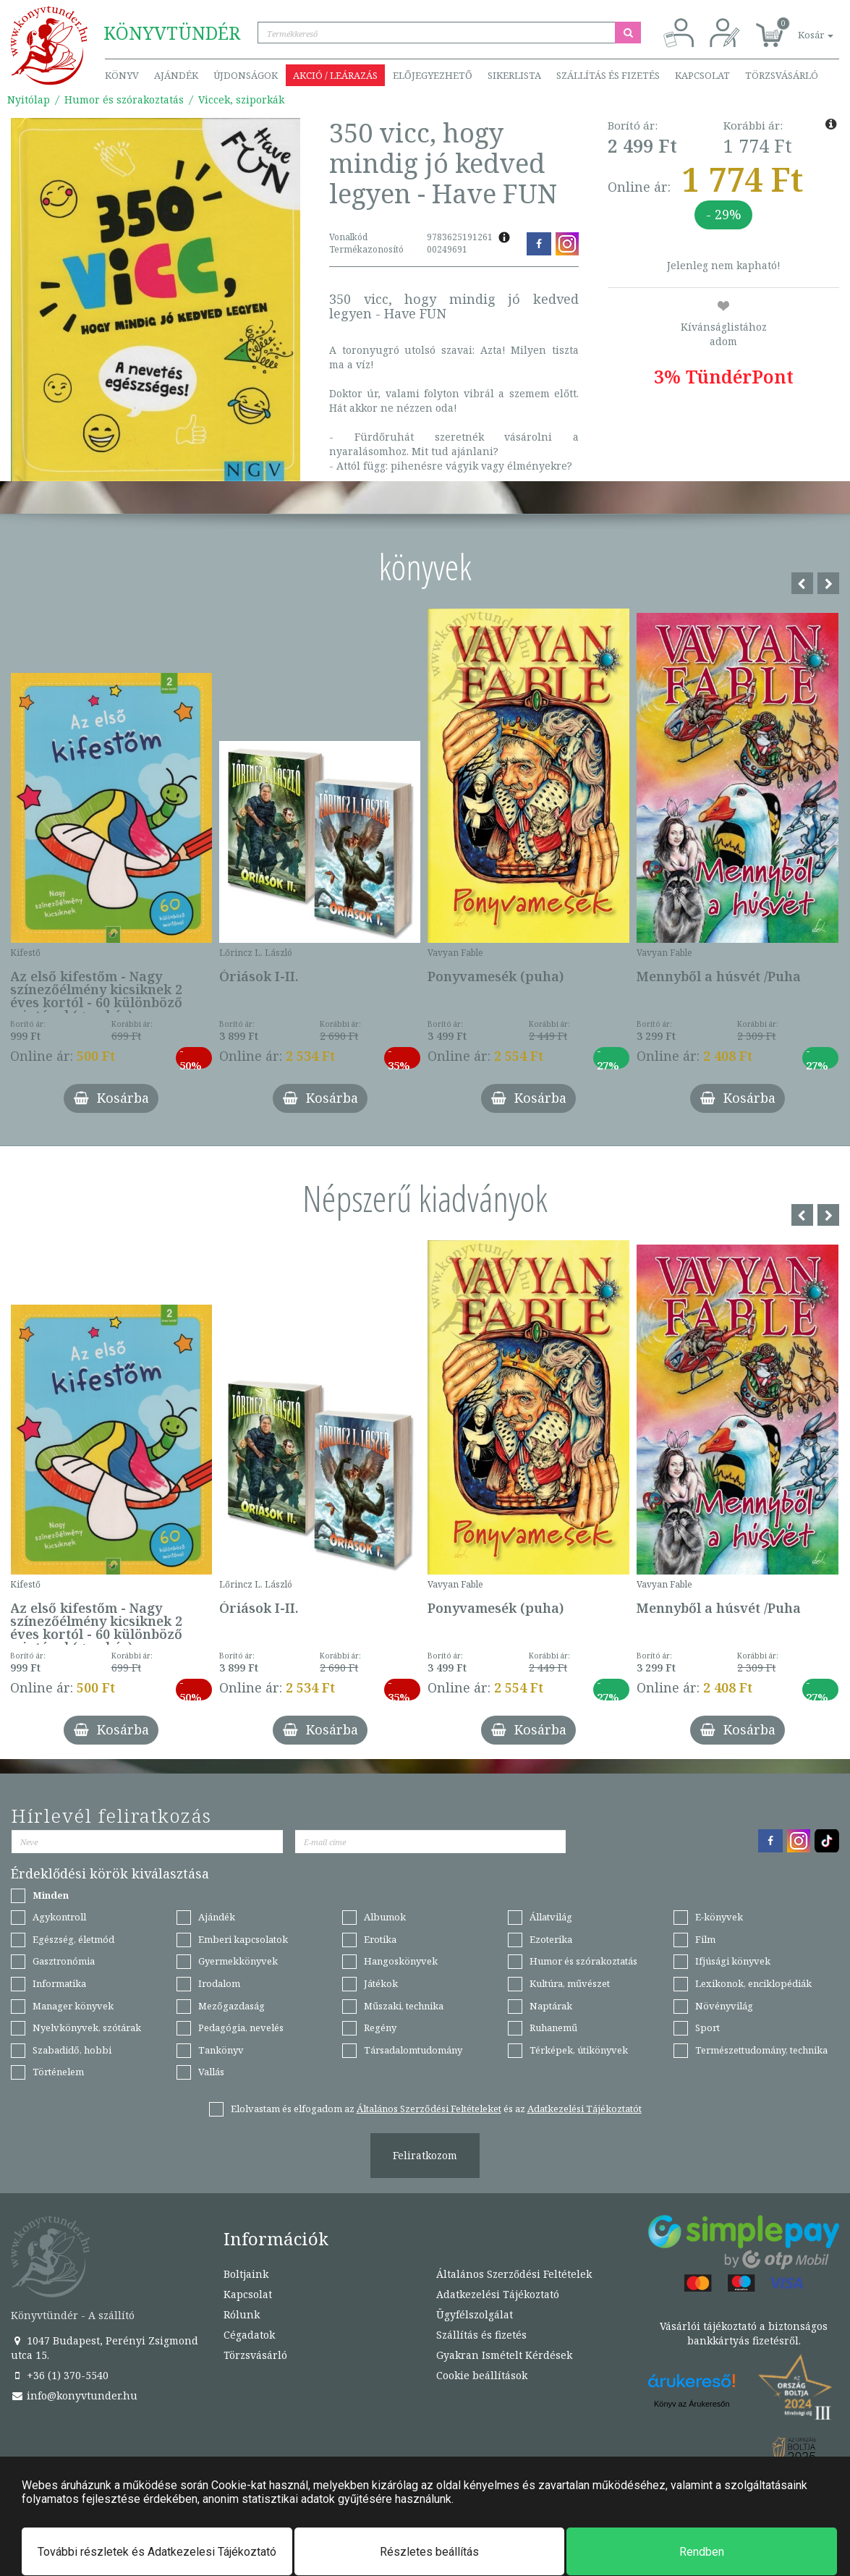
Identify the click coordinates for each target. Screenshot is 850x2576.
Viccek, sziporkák (241, 99)
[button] (799, 27)
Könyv (122, 75)
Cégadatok (249, 2335)
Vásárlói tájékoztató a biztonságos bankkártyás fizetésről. (744, 2333)
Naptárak (551, 2005)
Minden (51, 1895)
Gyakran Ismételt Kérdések (504, 2355)
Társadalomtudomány (413, 2049)
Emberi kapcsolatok (243, 1939)
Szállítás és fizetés (608, 75)
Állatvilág (551, 1916)
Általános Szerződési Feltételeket (429, 2108)
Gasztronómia (64, 1960)
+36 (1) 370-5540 (60, 2375)
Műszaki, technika (403, 2005)
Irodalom (219, 1983)
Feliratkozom (425, 2155)
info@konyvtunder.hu (74, 2395)
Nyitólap (28, 99)
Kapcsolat (702, 75)
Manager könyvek (73, 2005)
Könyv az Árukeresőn (692, 2403)
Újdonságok (245, 75)
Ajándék (176, 75)
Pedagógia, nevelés (241, 2027)
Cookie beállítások (481, 2375)
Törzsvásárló (781, 75)
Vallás (211, 2071)
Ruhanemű (553, 2027)
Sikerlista (514, 75)
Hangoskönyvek (401, 1960)
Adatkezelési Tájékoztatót (584, 2108)
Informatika (59, 1983)
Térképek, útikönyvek (579, 2049)
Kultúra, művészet (570, 1983)
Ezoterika (551, 1939)
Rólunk (242, 2314)
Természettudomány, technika (761, 2049)
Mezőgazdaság (231, 2005)
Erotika (380, 1939)
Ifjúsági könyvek (732, 1960)
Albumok (385, 1916)
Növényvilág (724, 2005)
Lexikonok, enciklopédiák (753, 1983)
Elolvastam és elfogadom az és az (436, 2108)
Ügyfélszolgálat (474, 2314)
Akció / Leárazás (335, 75)
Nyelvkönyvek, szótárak (87, 2027)
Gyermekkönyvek (238, 1960)
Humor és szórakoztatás (124, 99)
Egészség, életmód (73, 1939)
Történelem (58, 2071)
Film (705, 1939)
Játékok (381, 1983)
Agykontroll (59, 1916)
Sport (707, 2027)
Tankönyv (221, 2049)
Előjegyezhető (432, 75)
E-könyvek (719, 1916)
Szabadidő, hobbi (72, 2049)
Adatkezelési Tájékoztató (497, 2294)
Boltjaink (246, 2274)
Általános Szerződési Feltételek (514, 2274)
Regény (380, 2027)
